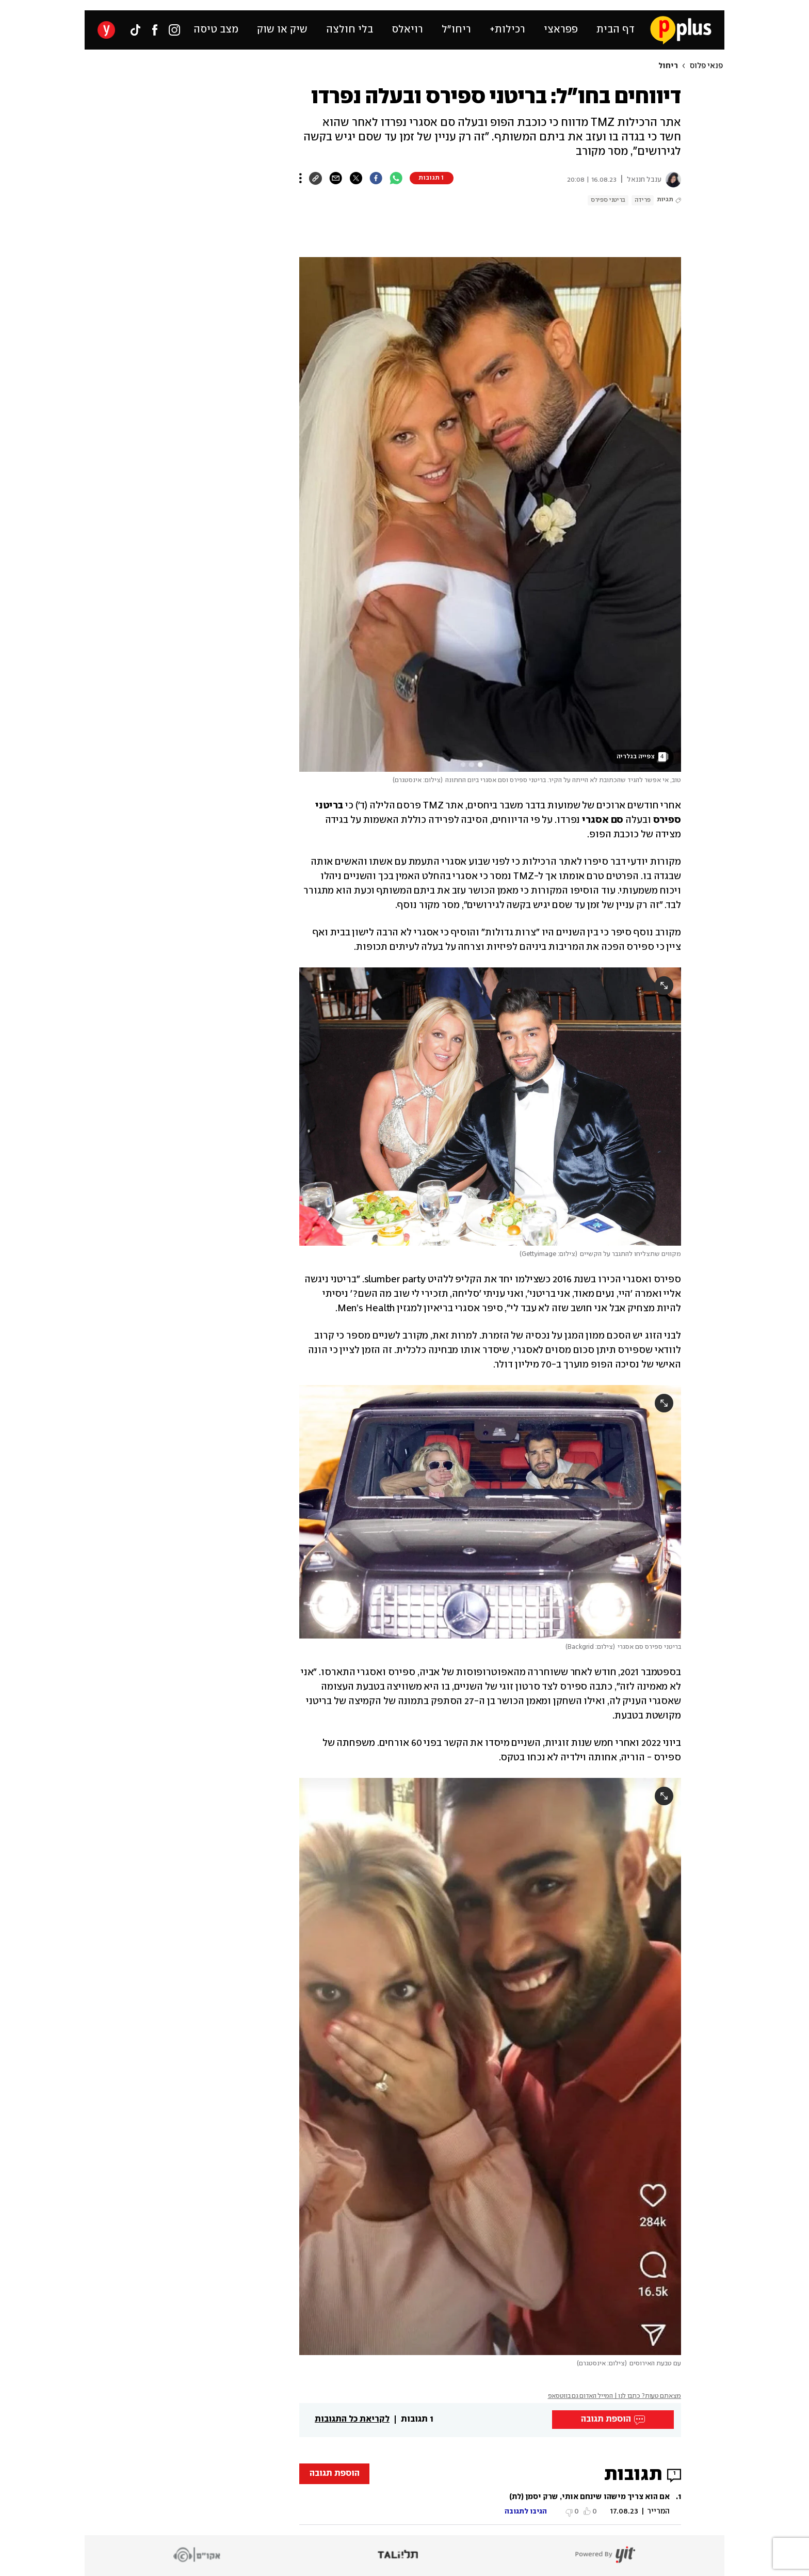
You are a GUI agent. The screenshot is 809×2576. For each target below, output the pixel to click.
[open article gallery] (490, 514)
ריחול (668, 66)
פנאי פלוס (706, 66)
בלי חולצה (349, 30)
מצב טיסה (215, 30)
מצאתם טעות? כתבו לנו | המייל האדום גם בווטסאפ (615, 2396)
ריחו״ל (456, 30)
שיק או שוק (282, 30)
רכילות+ (507, 30)
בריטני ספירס (608, 200)
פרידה (643, 200)
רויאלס (407, 30)
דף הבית (615, 30)
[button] (490, 2504)
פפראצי (561, 30)
